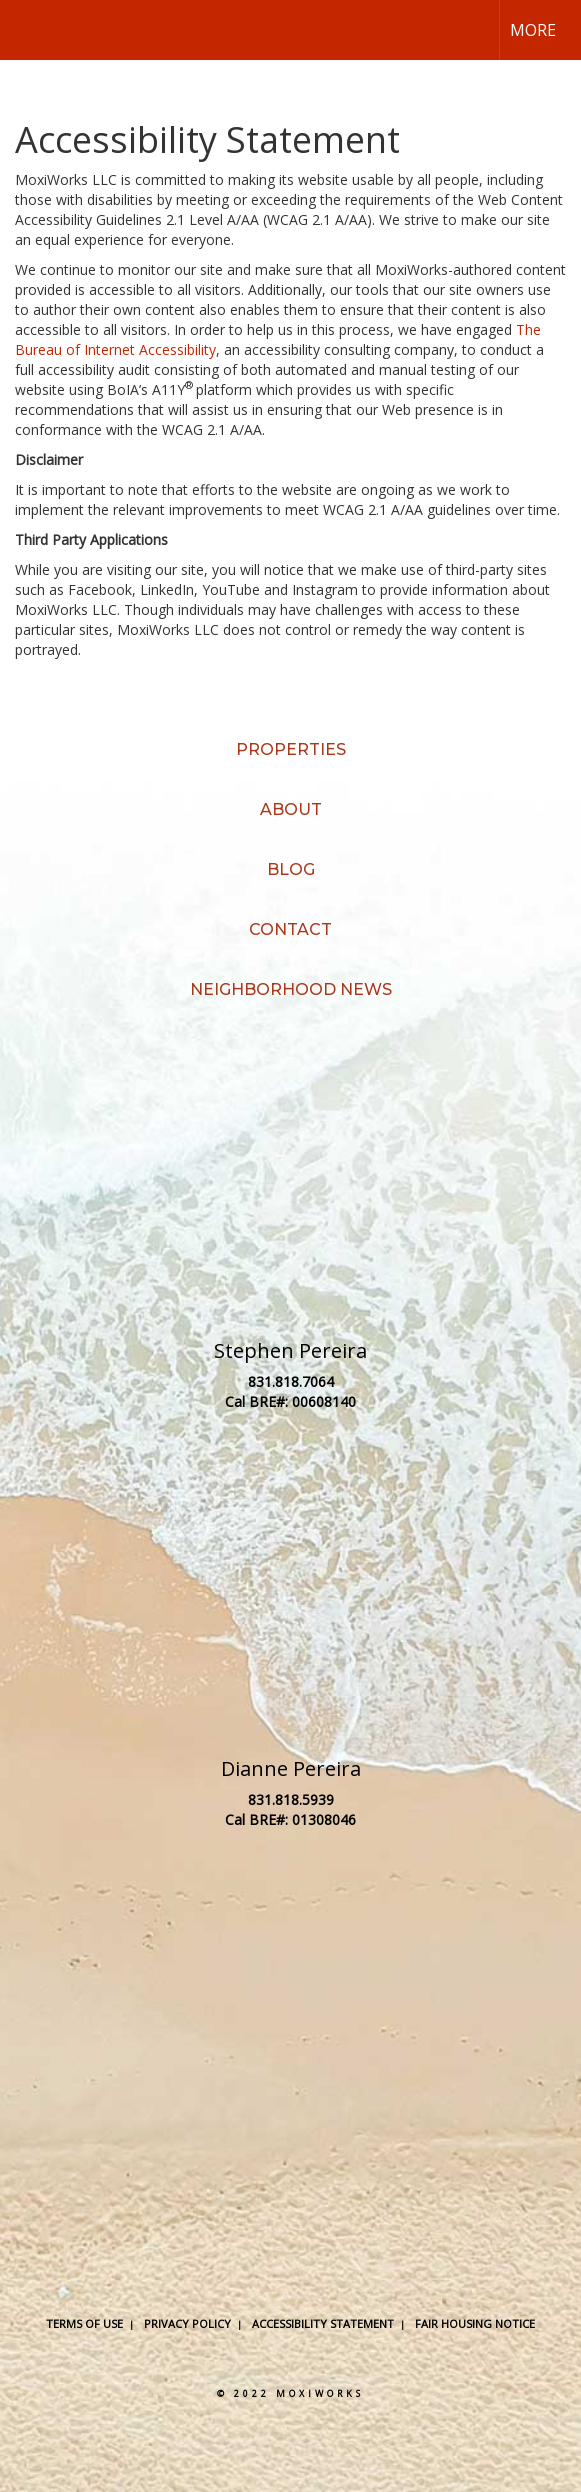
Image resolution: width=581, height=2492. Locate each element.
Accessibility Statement (323, 2323)
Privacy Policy (187, 2323)
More (533, 30)
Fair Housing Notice (475, 2323)
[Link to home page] (33, 30)
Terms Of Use (84, 2323)
